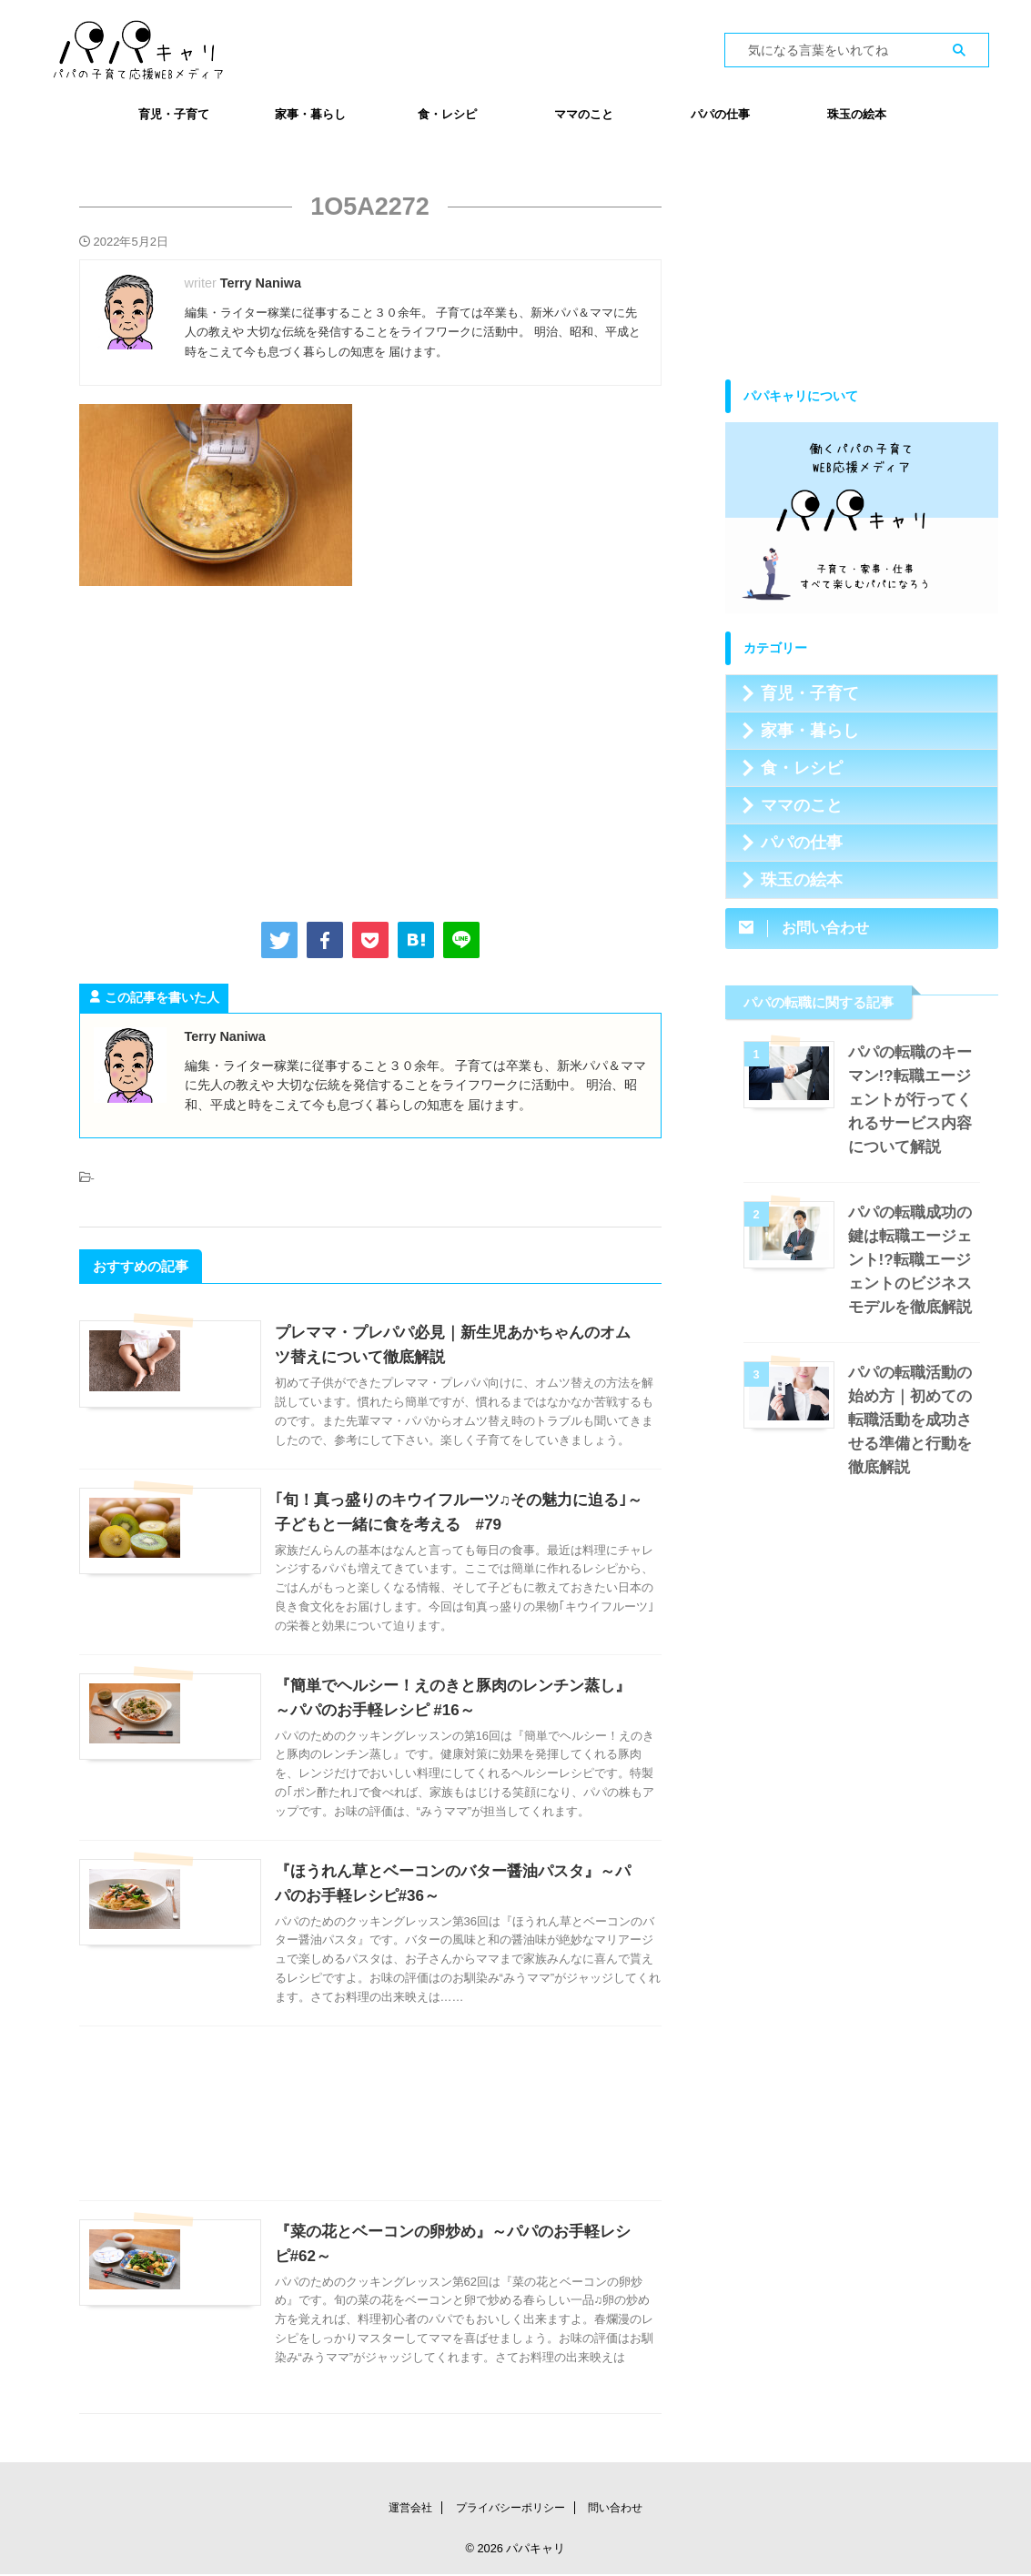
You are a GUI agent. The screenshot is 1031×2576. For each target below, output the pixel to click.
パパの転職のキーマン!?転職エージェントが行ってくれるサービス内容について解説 (913, 1100)
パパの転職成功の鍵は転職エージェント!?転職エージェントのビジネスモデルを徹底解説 (913, 1260)
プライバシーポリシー (510, 2509)
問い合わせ (615, 2509)
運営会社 (410, 2509)
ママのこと (583, 114)
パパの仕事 (720, 114)
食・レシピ (447, 114)
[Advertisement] (370, 749)
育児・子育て (173, 114)
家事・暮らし (310, 114)
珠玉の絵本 (856, 114)
